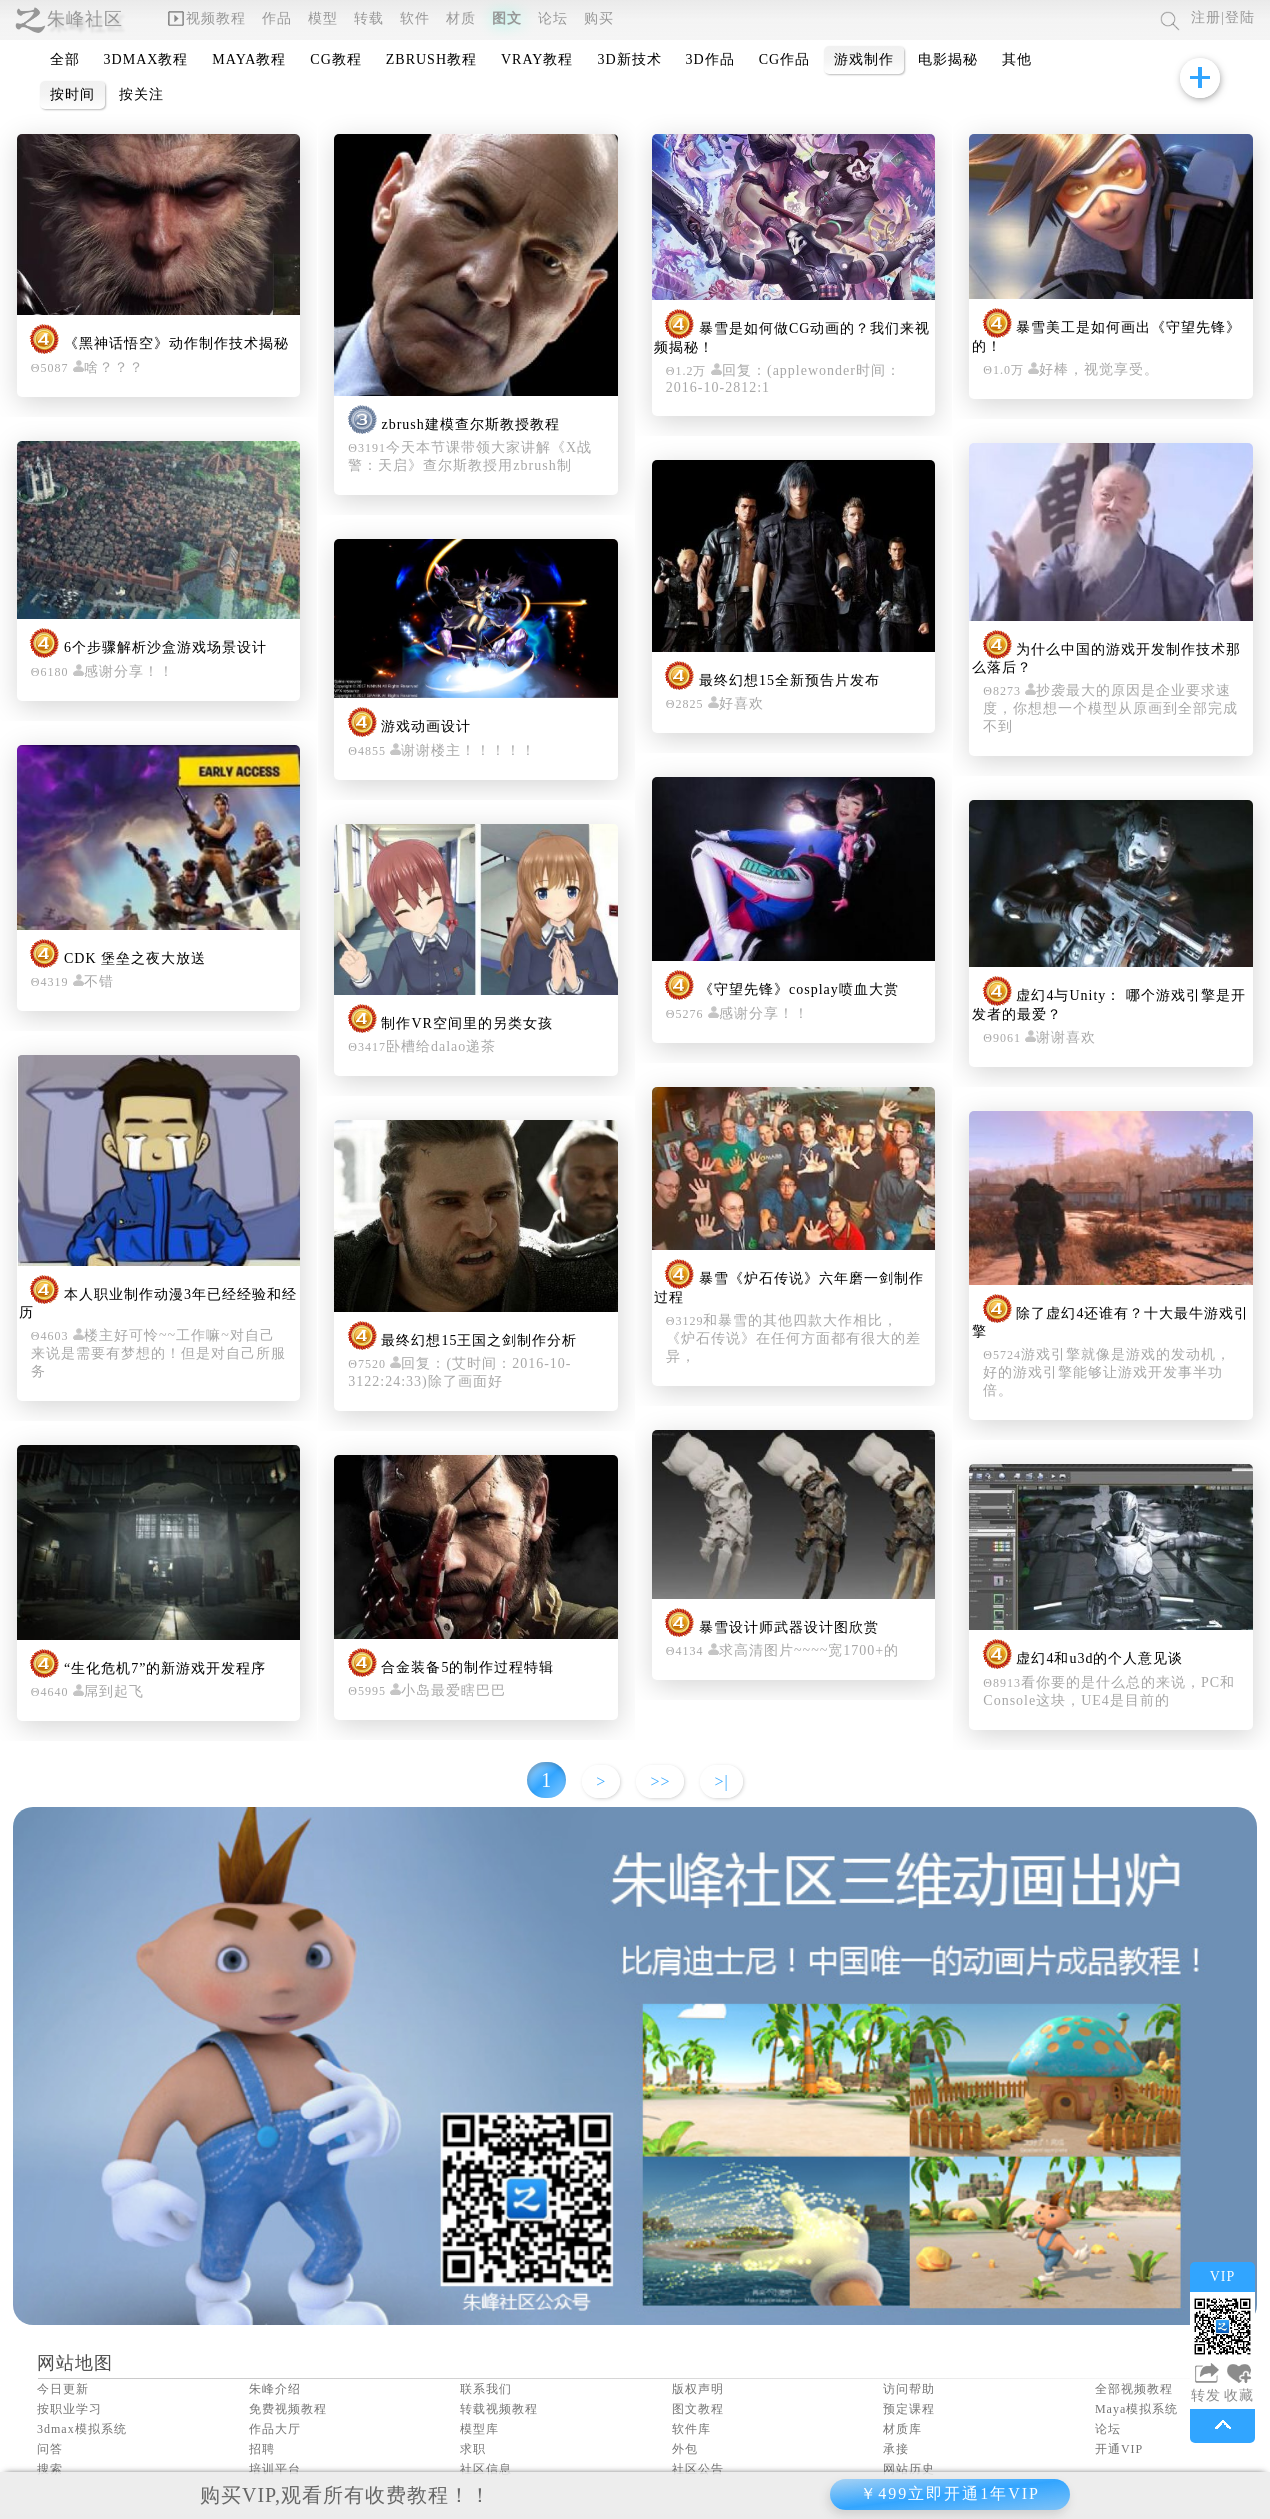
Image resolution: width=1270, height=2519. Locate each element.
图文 (507, 18)
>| (721, 1781)
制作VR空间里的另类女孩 (466, 1023)
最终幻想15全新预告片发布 (789, 680)
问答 (50, 2449)
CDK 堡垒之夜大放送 (135, 958)
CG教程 (335, 59)
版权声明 (698, 2389)
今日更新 (63, 2389)
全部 (65, 59)
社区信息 (486, 2469)
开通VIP (1119, 2449)
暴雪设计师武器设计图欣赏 (789, 1627)
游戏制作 (864, 59)
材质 (461, 18)
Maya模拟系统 (1136, 2409)
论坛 (553, 18)
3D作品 (710, 59)
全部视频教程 (1134, 2389)
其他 (1017, 59)
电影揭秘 (948, 59)
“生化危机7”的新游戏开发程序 (165, 1668)
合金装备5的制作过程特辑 (467, 1667)
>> (660, 1781)
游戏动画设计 (426, 727)
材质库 (902, 2429)
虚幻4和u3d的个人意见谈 (1099, 1659)
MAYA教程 (249, 59)
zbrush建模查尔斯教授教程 (470, 424)
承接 (896, 2449)
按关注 (141, 94)
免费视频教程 (288, 2409)
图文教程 (698, 2409)
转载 (369, 18)
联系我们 (486, 2389)
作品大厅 (275, 2429)
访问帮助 (909, 2389)
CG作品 (784, 59)
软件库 (691, 2429)
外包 (685, 2449)
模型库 (479, 2429)
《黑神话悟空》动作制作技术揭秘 (176, 344)
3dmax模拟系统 (82, 2429)
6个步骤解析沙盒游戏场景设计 (165, 648)
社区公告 (698, 2469)
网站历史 (909, 2469)
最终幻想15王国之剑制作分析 (479, 1340)
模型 (323, 18)
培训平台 (275, 2469)
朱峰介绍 (275, 2389)
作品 (277, 18)
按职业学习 (69, 2409)
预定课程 (909, 2409)
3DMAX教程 (146, 59)
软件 (415, 18)
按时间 (72, 94)
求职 (473, 2449)
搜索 (50, 2469)
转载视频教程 (499, 2409)
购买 (599, 18)
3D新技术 (629, 59)
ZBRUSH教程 (431, 59)
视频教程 (207, 18)
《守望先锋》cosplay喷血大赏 (799, 990)
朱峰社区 (85, 19)
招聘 (262, 2449)
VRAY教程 (537, 59)
